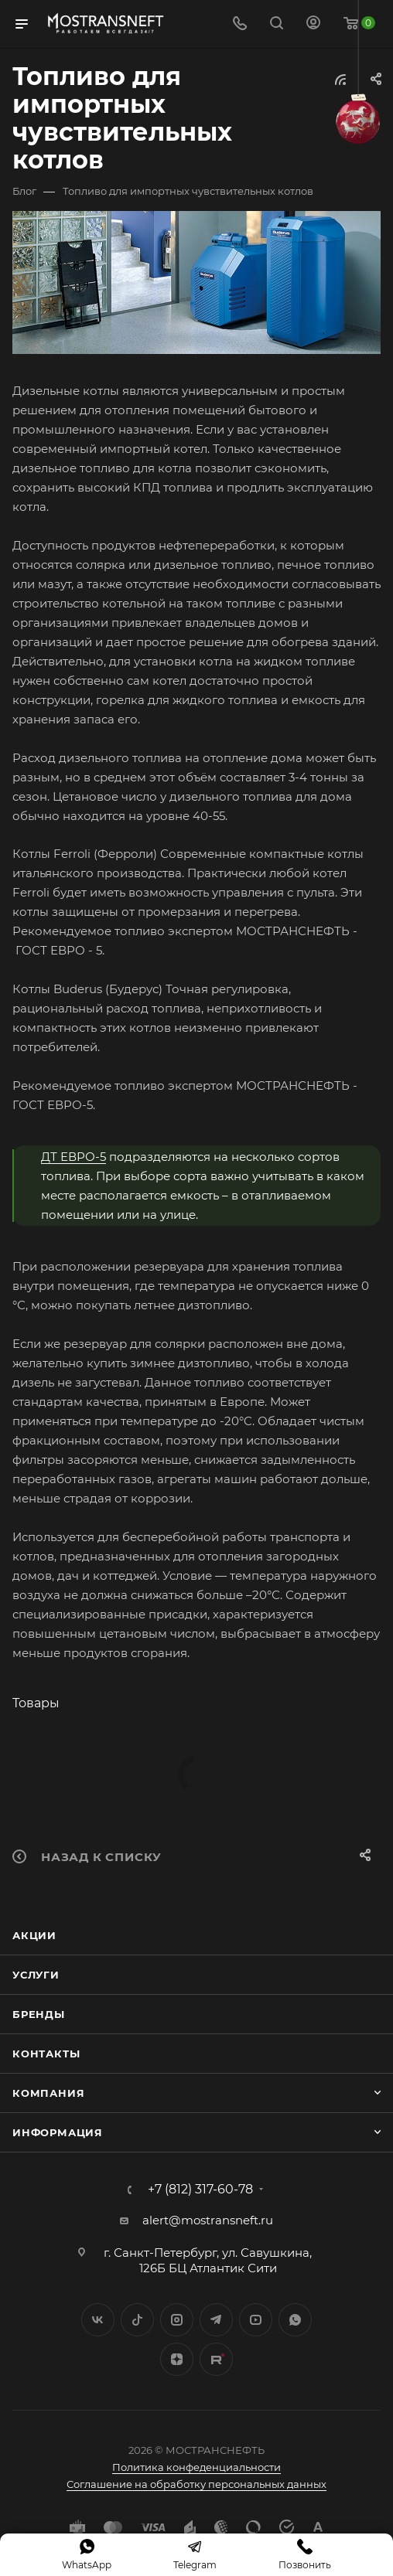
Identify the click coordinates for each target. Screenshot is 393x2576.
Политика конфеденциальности (196, 2467)
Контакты (46, 2053)
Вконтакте (97, 2319)
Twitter (137, 2319)
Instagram (176, 2319)
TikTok (216, 2359)
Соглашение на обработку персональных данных (196, 2484)
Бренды (38, 2014)
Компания (48, 2093)
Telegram (216, 2319)
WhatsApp (295, 2319)
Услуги (36, 1975)
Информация (57, 2132)
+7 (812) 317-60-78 (200, 2189)
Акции (34, 1935)
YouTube (255, 2319)
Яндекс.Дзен (176, 2359)
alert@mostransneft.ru (207, 2220)
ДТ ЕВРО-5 (73, 1156)
